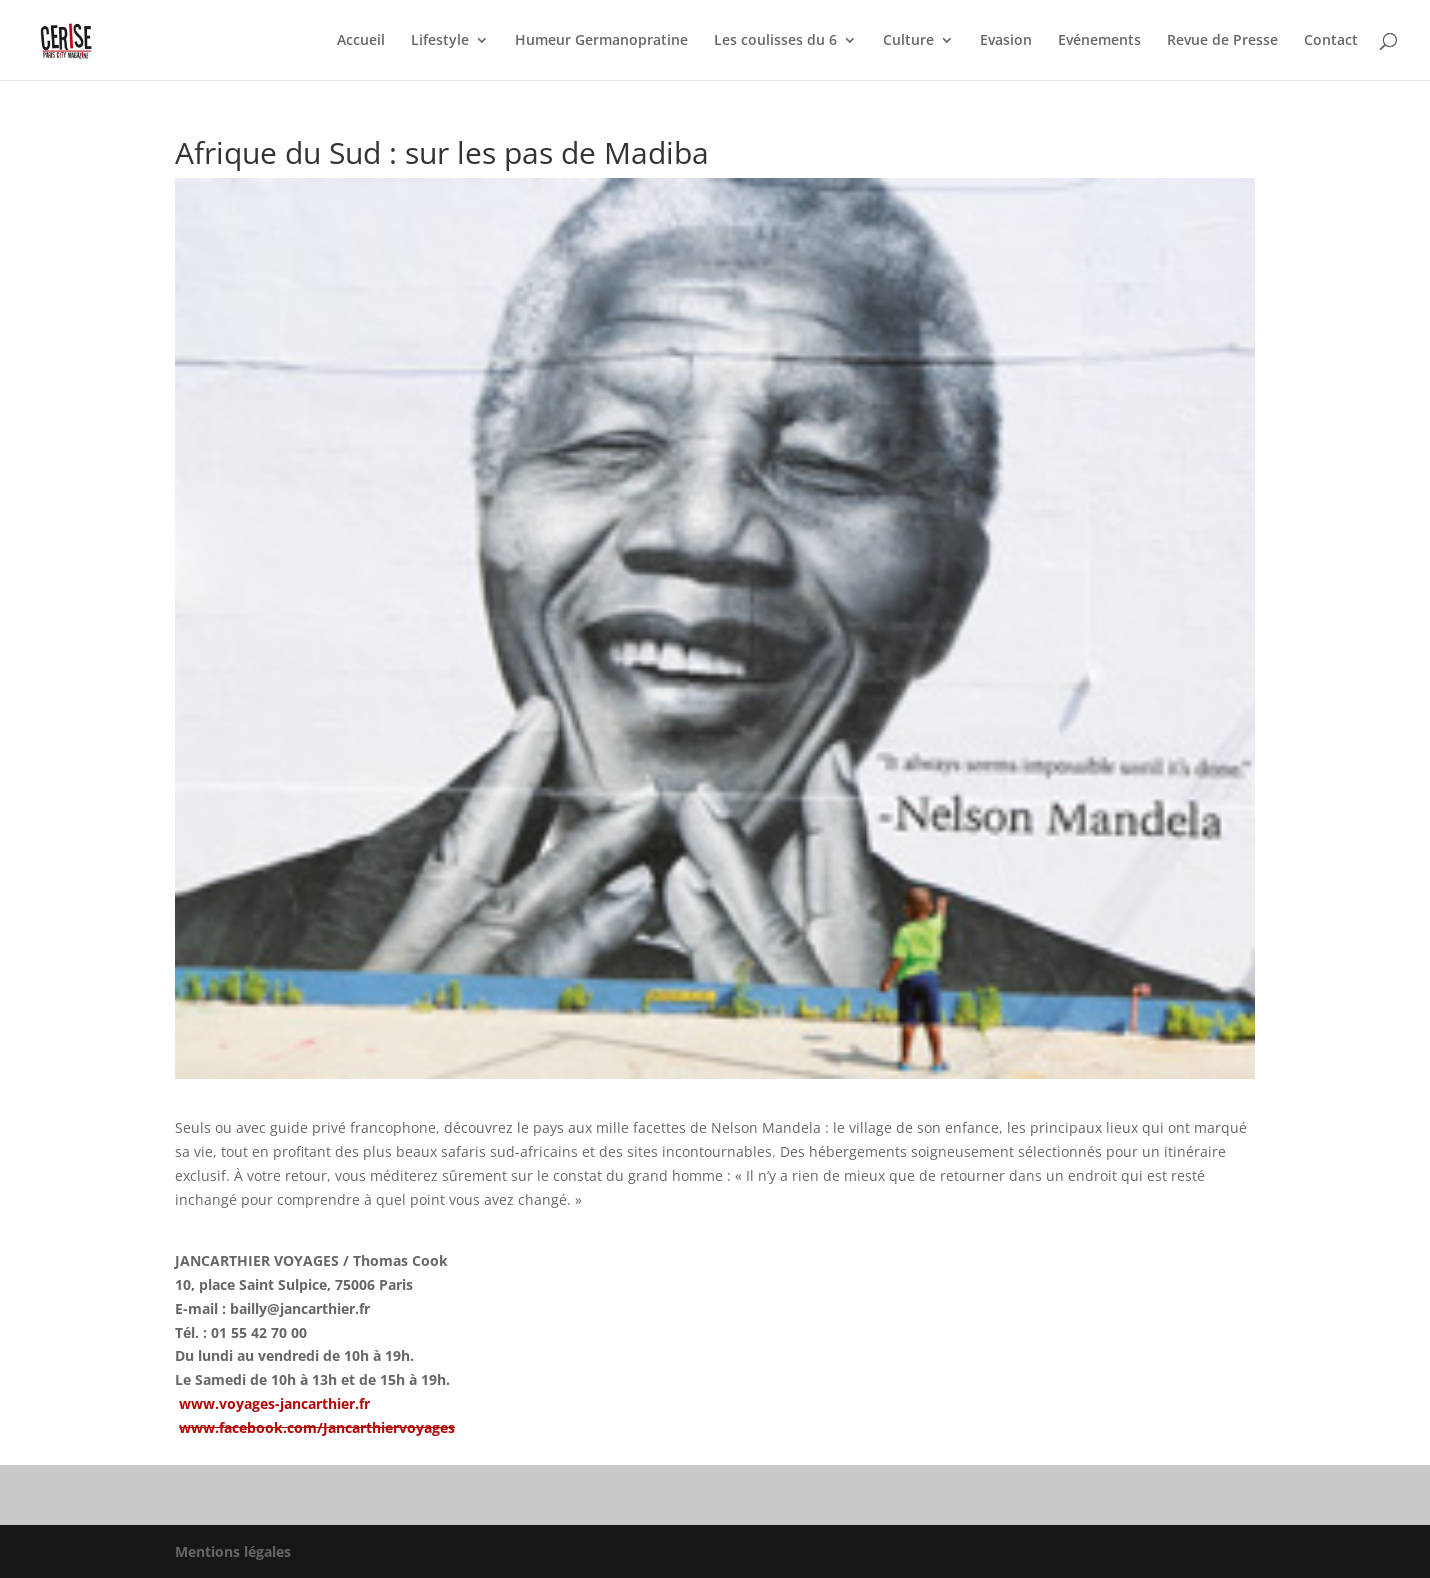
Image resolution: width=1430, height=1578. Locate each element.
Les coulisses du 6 (775, 41)
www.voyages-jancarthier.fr (274, 1403)
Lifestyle (440, 41)
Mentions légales (233, 1551)
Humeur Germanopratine (601, 41)
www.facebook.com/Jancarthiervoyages (317, 1427)
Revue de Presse (1222, 41)
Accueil (361, 41)
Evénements (1099, 41)
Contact (1331, 41)
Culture (908, 41)
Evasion (1006, 41)
